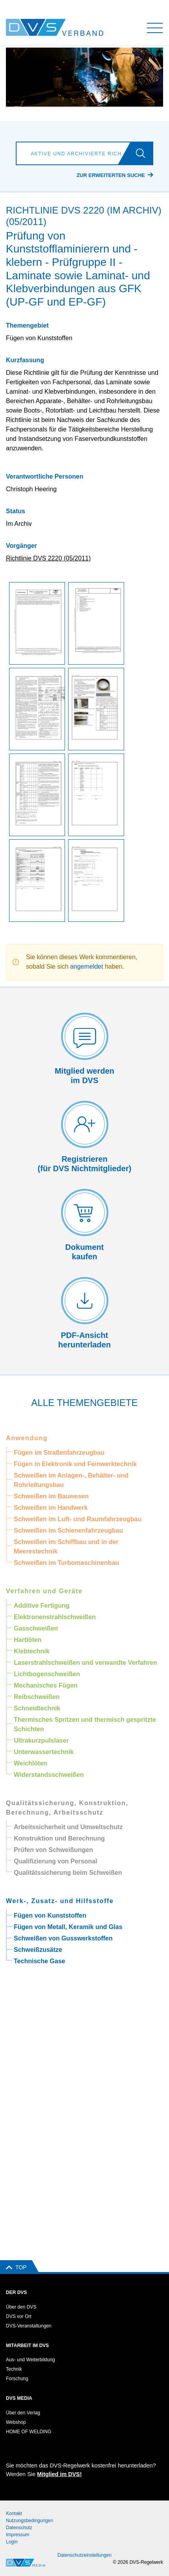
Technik (14, 2369)
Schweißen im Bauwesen (51, 1496)
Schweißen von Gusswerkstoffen (63, 1938)
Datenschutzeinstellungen (84, 2555)
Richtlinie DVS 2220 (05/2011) (48, 558)
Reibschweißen (36, 1696)
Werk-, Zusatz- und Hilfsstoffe (60, 1901)
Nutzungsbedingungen (29, 2520)
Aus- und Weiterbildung (30, 2359)
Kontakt (14, 2513)
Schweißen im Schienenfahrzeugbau (68, 1530)
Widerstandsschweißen (49, 1774)
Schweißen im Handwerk (51, 1507)
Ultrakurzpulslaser (41, 1740)
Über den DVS (21, 2307)
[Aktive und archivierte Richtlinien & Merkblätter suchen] (75, 153)
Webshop (16, 2422)
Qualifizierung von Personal (55, 1861)
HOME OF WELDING (28, 2431)
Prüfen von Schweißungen (53, 1849)
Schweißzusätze (38, 1949)
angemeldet (86, 966)
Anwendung (27, 1438)
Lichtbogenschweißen (47, 1674)
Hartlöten (27, 1639)
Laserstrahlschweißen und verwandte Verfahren (85, 1662)
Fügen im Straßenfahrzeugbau (59, 1452)
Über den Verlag (23, 2413)
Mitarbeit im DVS (27, 2345)
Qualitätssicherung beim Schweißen (68, 1872)
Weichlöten (30, 1763)
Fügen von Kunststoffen (50, 1915)
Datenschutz (19, 2527)
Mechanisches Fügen (46, 1685)
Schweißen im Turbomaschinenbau (66, 1562)
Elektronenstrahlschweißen (55, 1617)
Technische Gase (39, 1961)
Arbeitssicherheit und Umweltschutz (68, 1827)
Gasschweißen (36, 1628)
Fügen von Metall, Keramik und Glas (68, 1927)
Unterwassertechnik (44, 1752)
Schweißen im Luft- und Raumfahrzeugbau (77, 1519)
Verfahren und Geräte (44, 1591)
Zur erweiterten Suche (110, 175)
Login (11, 2542)
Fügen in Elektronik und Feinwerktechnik (75, 1464)
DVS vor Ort (19, 2316)
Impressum (17, 2534)
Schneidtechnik (37, 1708)
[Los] (143, 153)
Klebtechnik (32, 1651)
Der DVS (16, 2292)
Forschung (17, 2378)
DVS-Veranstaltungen (28, 2326)
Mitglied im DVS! (59, 2474)
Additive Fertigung (41, 1605)
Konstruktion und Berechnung (59, 1838)
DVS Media (19, 2398)
